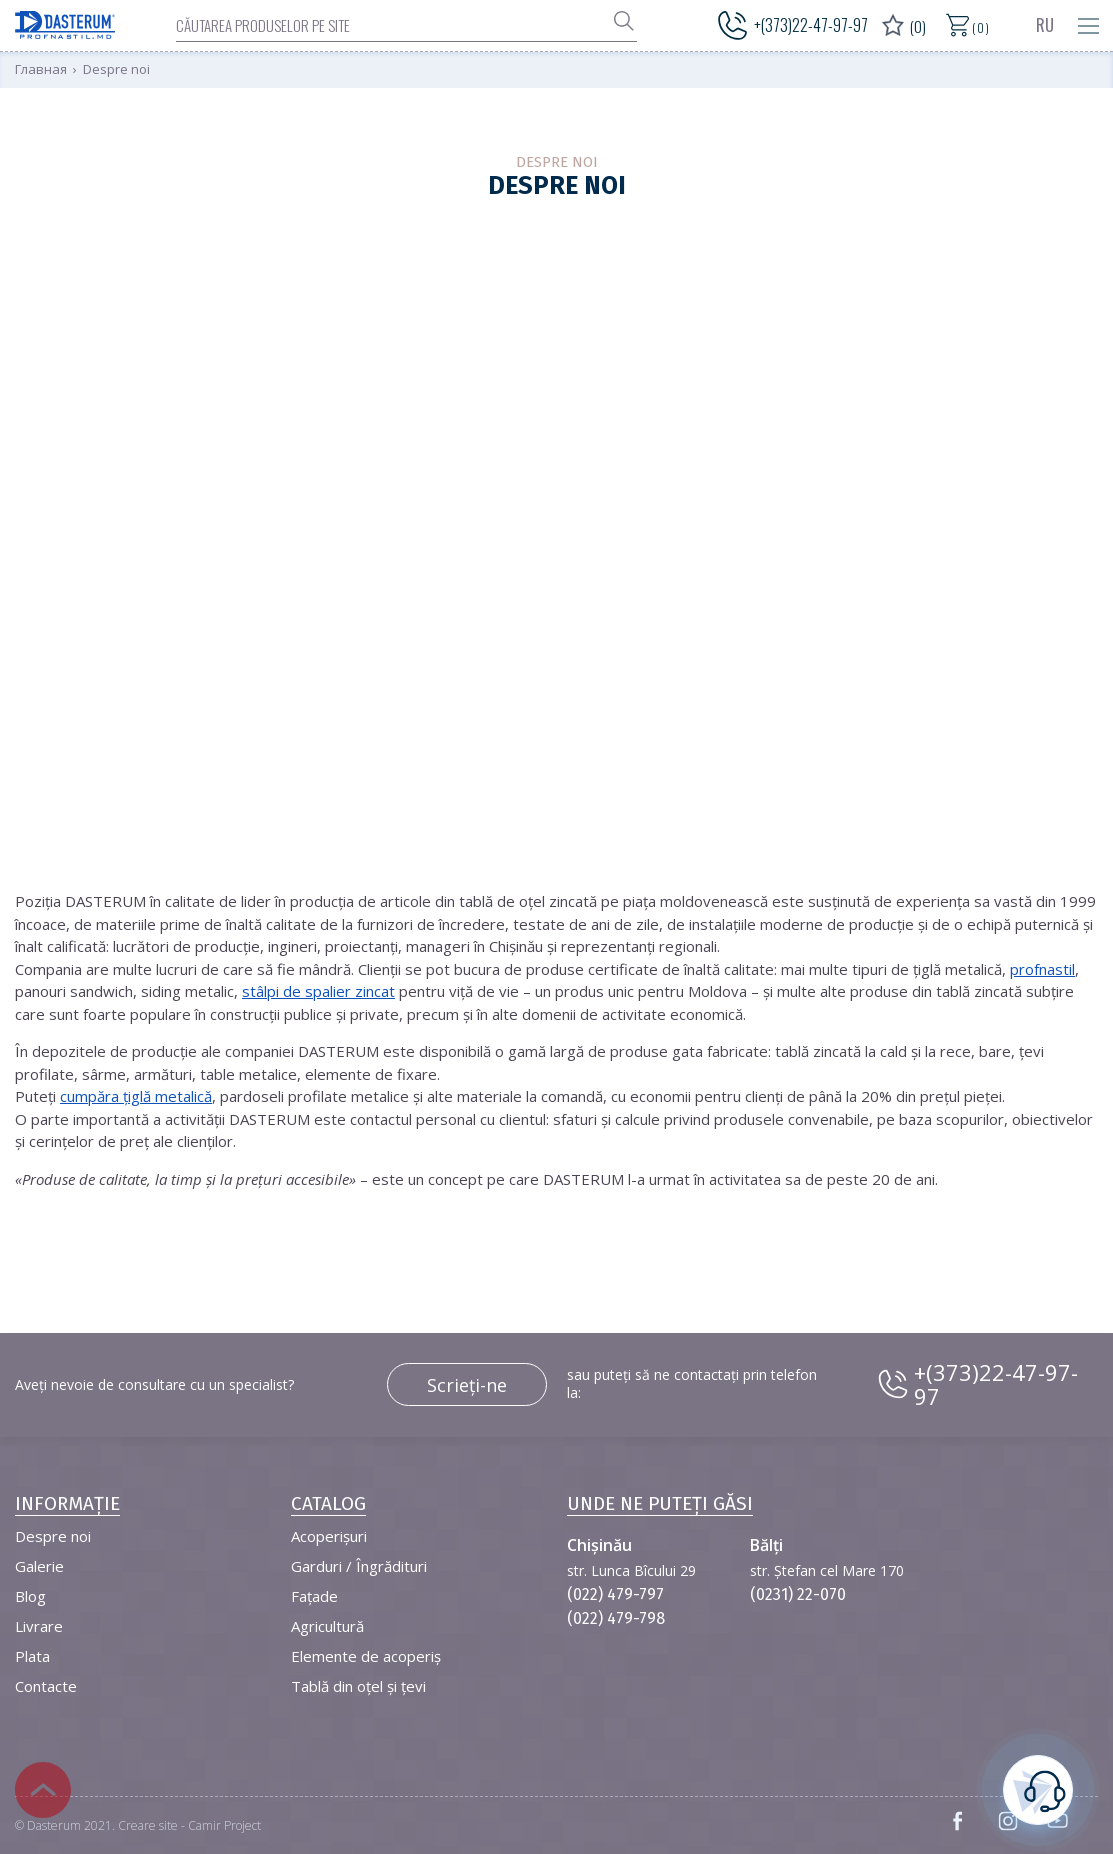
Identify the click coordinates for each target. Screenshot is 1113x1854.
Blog (30, 1596)
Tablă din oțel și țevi (358, 1686)
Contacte (46, 1686)
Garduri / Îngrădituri (359, 1566)
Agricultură (327, 1626)
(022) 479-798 (616, 1618)
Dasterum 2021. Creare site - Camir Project (144, 1825)
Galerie (39, 1566)
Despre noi (53, 1536)
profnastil (1042, 969)
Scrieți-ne (467, 1385)
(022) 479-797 (615, 1594)
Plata (32, 1656)
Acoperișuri (329, 1536)
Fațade (314, 1596)
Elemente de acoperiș (366, 1656)
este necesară (1038, 1787)
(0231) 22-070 (798, 1594)
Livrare (39, 1626)
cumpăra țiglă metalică (136, 1096)
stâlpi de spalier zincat (318, 991)
